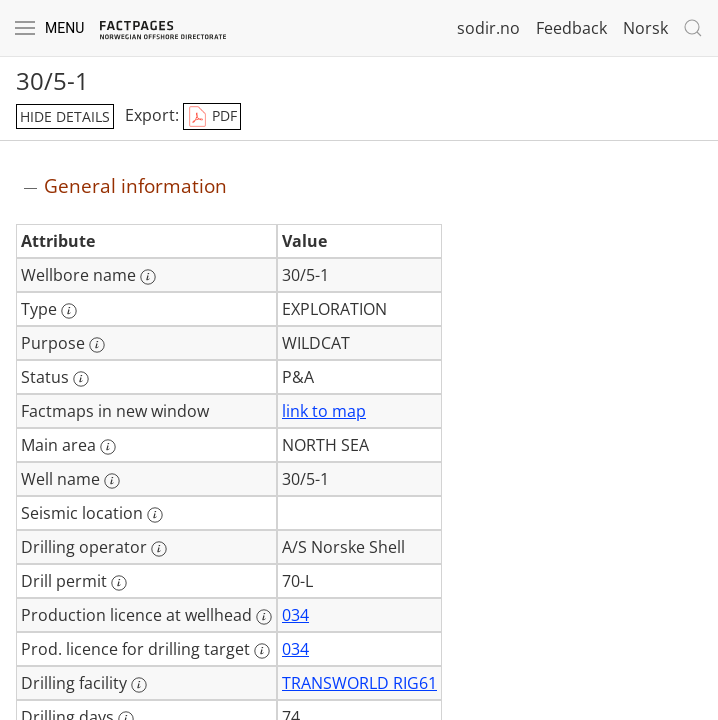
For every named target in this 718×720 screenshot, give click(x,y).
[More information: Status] (81, 379)
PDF (212, 117)
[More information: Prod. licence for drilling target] (262, 651)
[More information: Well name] (112, 481)
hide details (65, 116)
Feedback (571, 28)
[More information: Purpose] (97, 345)
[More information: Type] (69, 311)
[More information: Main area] (108, 447)
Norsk (645, 28)
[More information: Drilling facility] (139, 685)
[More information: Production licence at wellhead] (264, 617)
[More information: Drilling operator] (159, 549)
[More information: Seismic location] (155, 515)
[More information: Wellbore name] (148, 277)
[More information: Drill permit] (119, 583)
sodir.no (488, 28)
